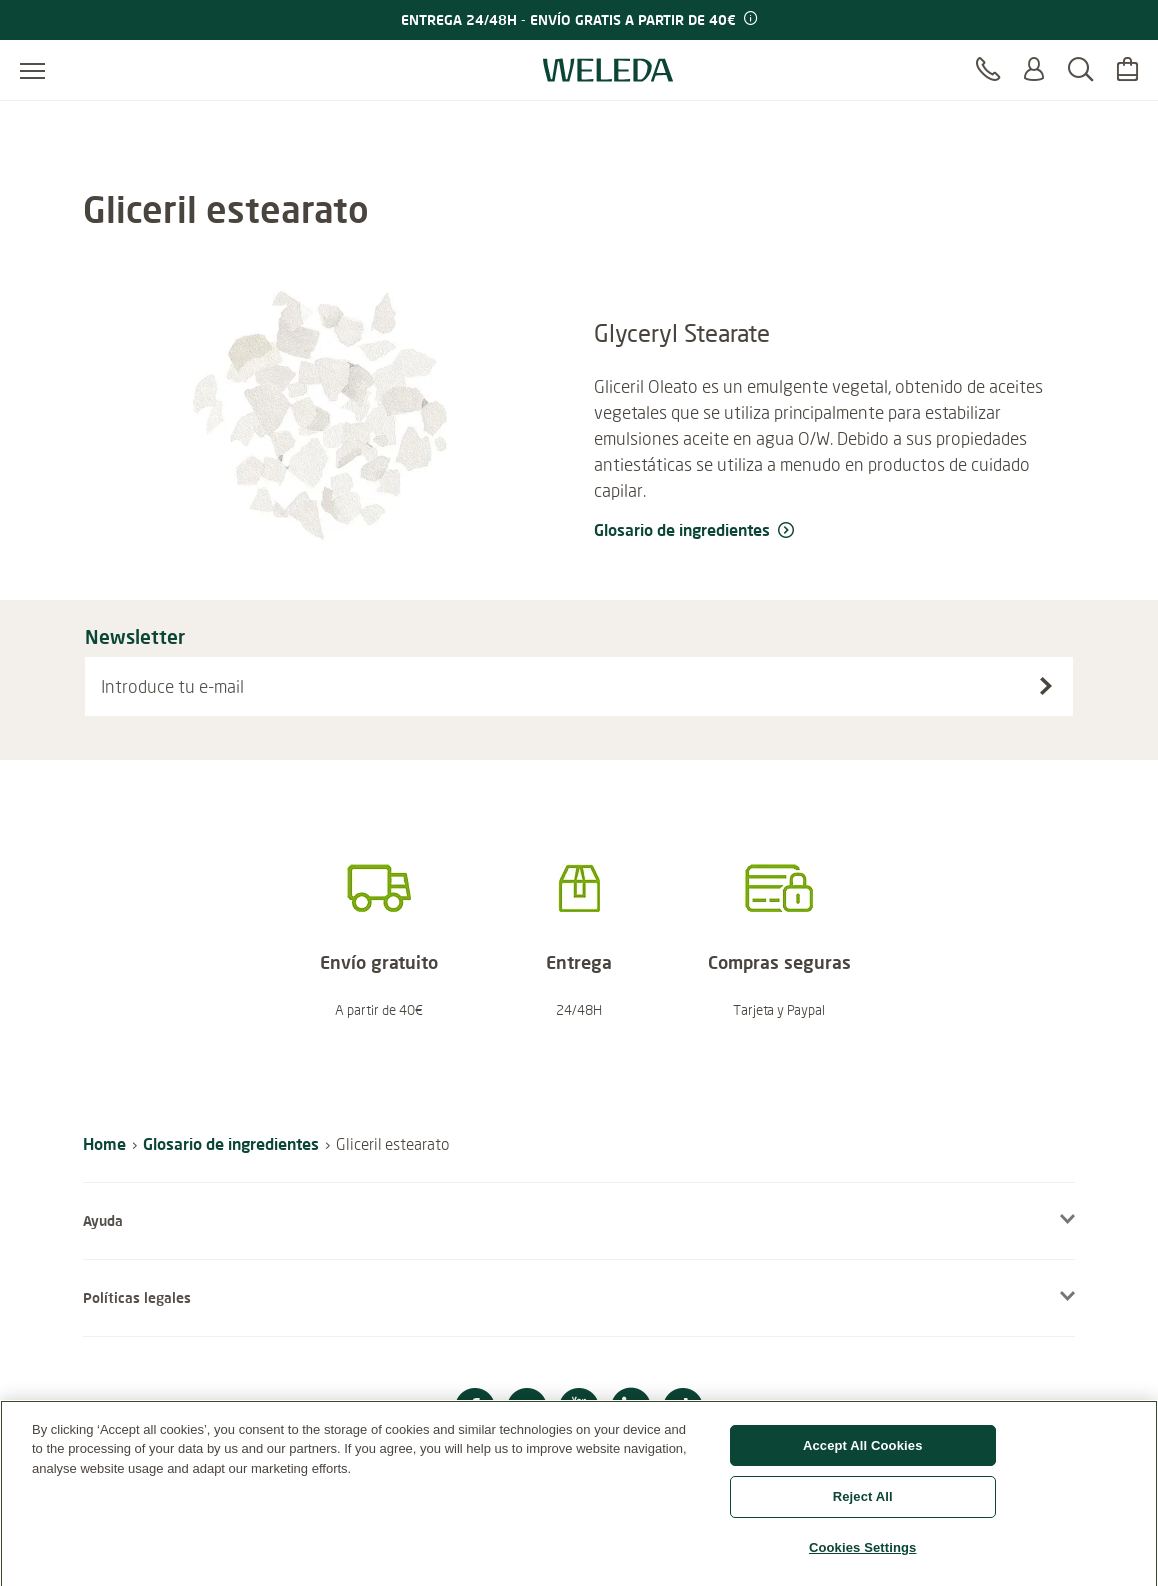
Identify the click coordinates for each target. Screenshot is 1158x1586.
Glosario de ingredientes (231, 1143)
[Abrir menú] (32, 70)
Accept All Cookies (863, 1454)
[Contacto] (988, 70)
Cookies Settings (863, 1556)
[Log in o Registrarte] (1034, 70)
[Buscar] (1080, 70)
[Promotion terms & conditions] (749, 19)
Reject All (863, 1505)
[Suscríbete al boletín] (1046, 686)
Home (104, 1143)
